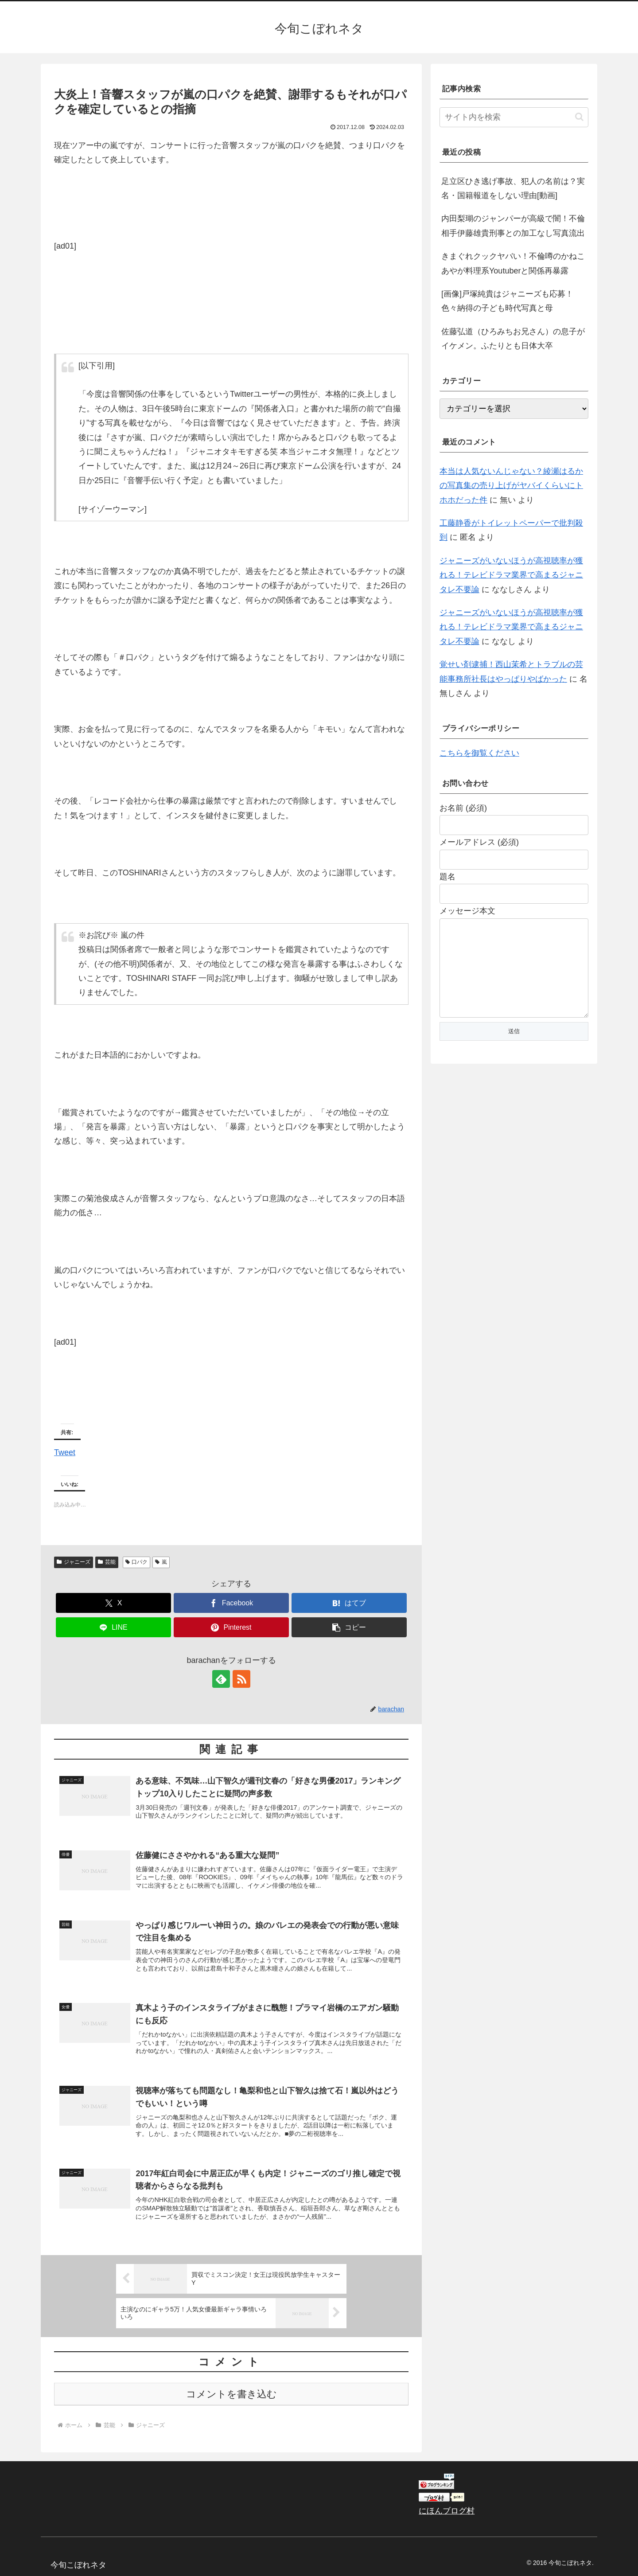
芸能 (107, 1562)
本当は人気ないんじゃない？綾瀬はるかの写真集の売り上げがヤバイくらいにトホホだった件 (511, 485)
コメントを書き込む (231, 2394)
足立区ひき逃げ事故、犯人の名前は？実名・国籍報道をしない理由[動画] (513, 188)
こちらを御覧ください (479, 753)
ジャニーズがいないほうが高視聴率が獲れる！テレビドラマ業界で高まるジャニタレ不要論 (511, 575)
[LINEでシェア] (113, 1627)
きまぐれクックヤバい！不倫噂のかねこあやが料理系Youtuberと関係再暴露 (513, 263)
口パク (136, 1562)
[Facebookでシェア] (231, 1603)
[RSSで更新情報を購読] (241, 1679)
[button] (349, 1627)
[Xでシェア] (113, 1603)
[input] (514, 117)
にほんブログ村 (447, 2510)
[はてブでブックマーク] (349, 1603)
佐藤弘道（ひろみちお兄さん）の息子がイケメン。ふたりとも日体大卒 (513, 338)
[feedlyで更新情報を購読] (221, 1679)
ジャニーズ (73, 1562)
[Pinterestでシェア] (231, 1627)
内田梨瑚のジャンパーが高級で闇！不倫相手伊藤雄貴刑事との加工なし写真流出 (513, 225)
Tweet (64, 1450)
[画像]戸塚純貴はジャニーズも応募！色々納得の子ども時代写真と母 (507, 300)
